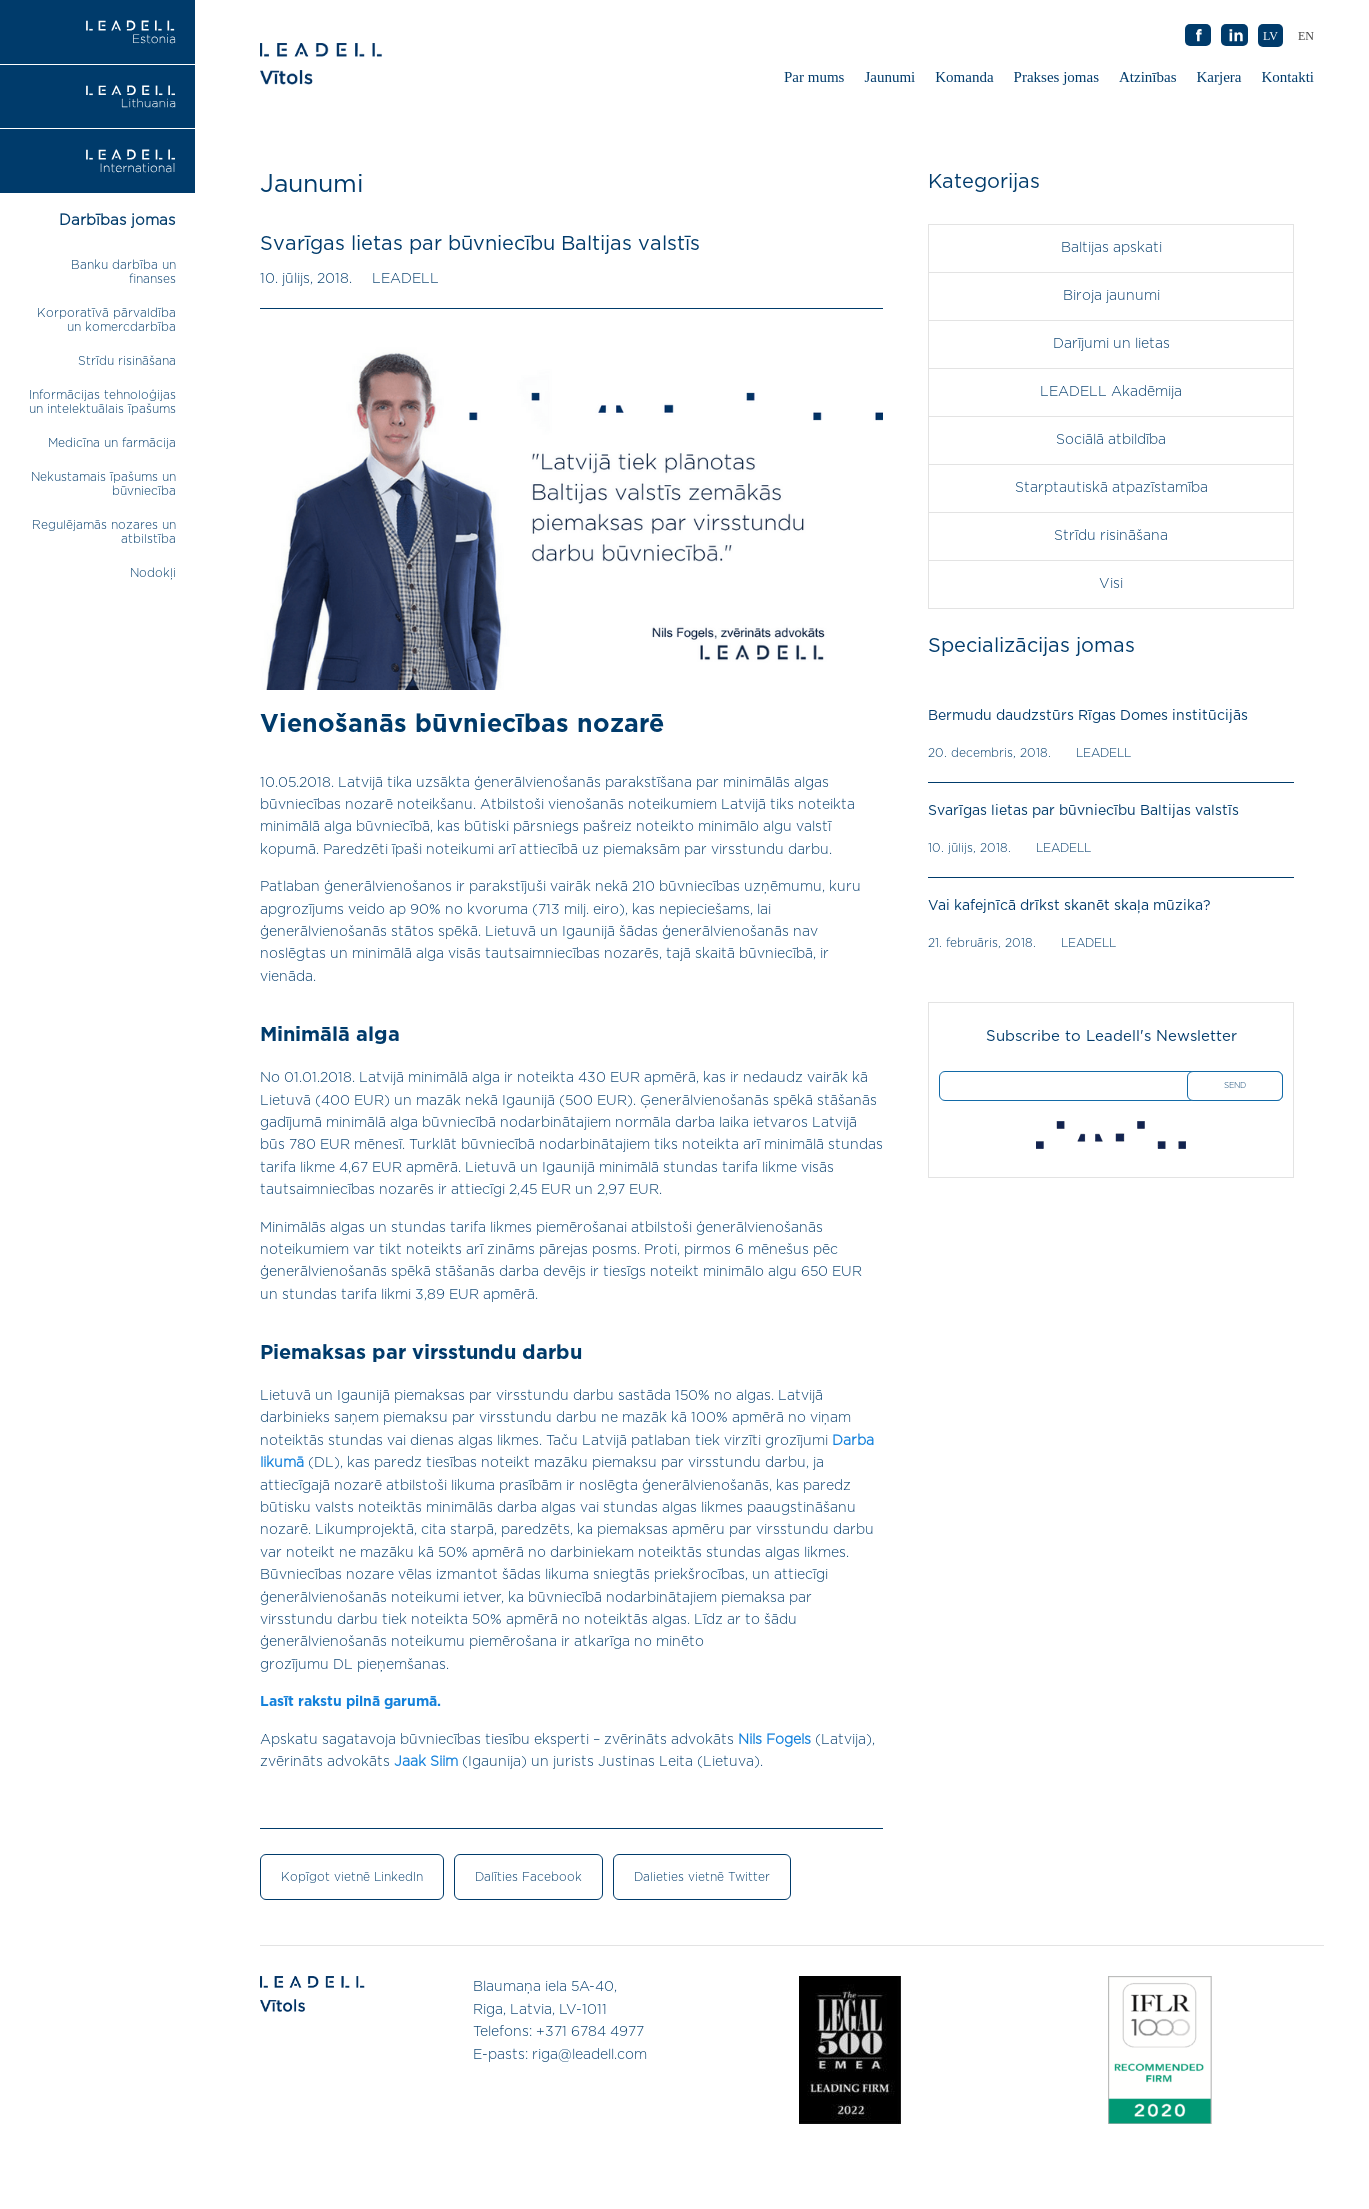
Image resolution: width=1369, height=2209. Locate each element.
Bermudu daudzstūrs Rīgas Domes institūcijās (1088, 716)
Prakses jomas (1056, 77)
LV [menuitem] (1270, 36)
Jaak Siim (426, 1762)
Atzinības (1148, 77)
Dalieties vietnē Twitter (702, 1877)
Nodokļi (153, 573)
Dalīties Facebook (528, 1877)
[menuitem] (1306, 35)
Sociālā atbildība (1111, 440)
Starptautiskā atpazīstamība (1111, 488)
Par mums (814, 77)
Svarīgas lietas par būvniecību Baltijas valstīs (1083, 811)
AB (1235, 36)
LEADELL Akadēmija (1111, 392)
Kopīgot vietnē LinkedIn (352, 1877)
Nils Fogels (774, 1740)
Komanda (964, 77)
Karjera (1219, 77)
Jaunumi (889, 77)
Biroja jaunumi (1111, 296)
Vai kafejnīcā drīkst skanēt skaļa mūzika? (1069, 906)
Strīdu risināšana (127, 361)
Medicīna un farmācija (112, 443)
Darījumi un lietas (1111, 344)
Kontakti (1288, 77)
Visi (1111, 584)
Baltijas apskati (1111, 248)
